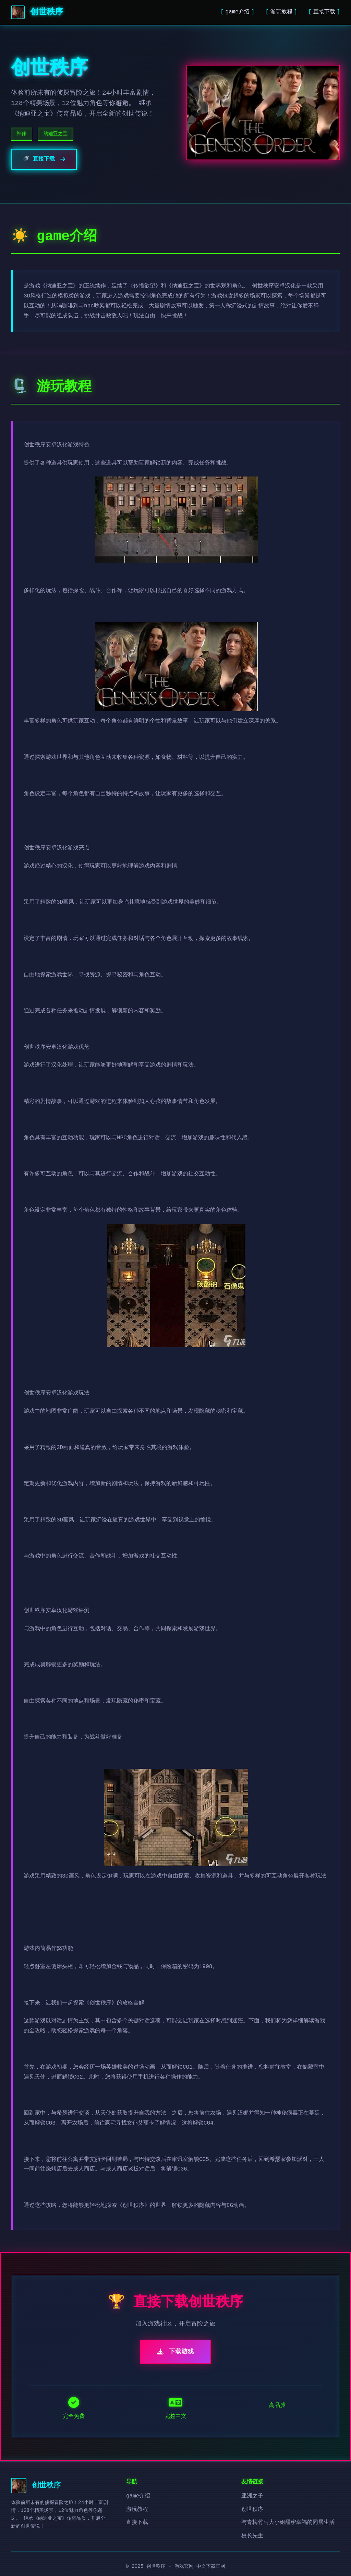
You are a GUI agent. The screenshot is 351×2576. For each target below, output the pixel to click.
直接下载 (324, 12)
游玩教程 (281, 12)
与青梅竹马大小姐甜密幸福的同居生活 (288, 2522)
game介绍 (238, 12)
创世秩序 (252, 2509)
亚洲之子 (252, 2496)
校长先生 (252, 2536)
